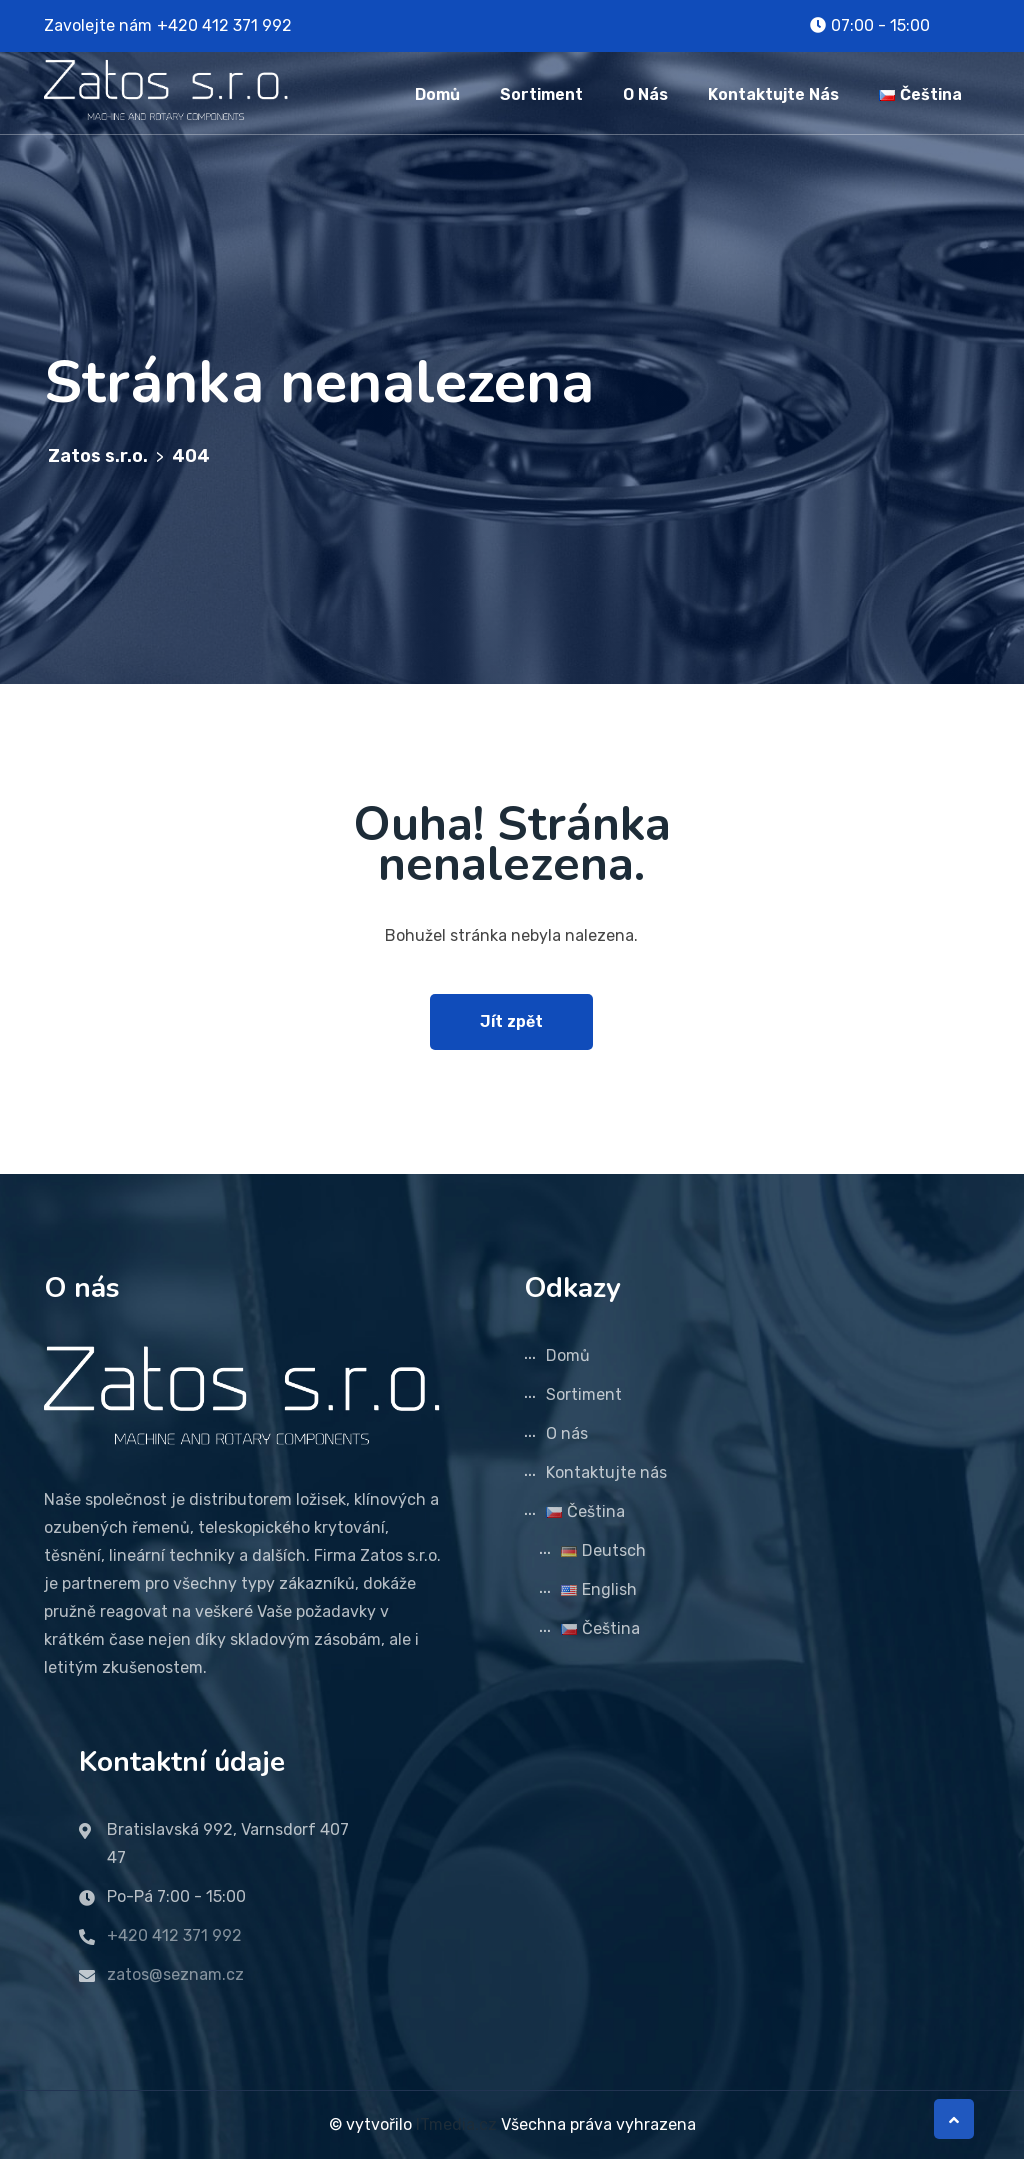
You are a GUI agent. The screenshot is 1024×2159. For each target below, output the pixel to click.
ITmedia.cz (456, 2124)
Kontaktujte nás (773, 94)
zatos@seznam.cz (175, 1974)
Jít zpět (511, 1021)
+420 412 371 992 (224, 25)
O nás (645, 94)
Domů (437, 94)
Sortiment (541, 94)
